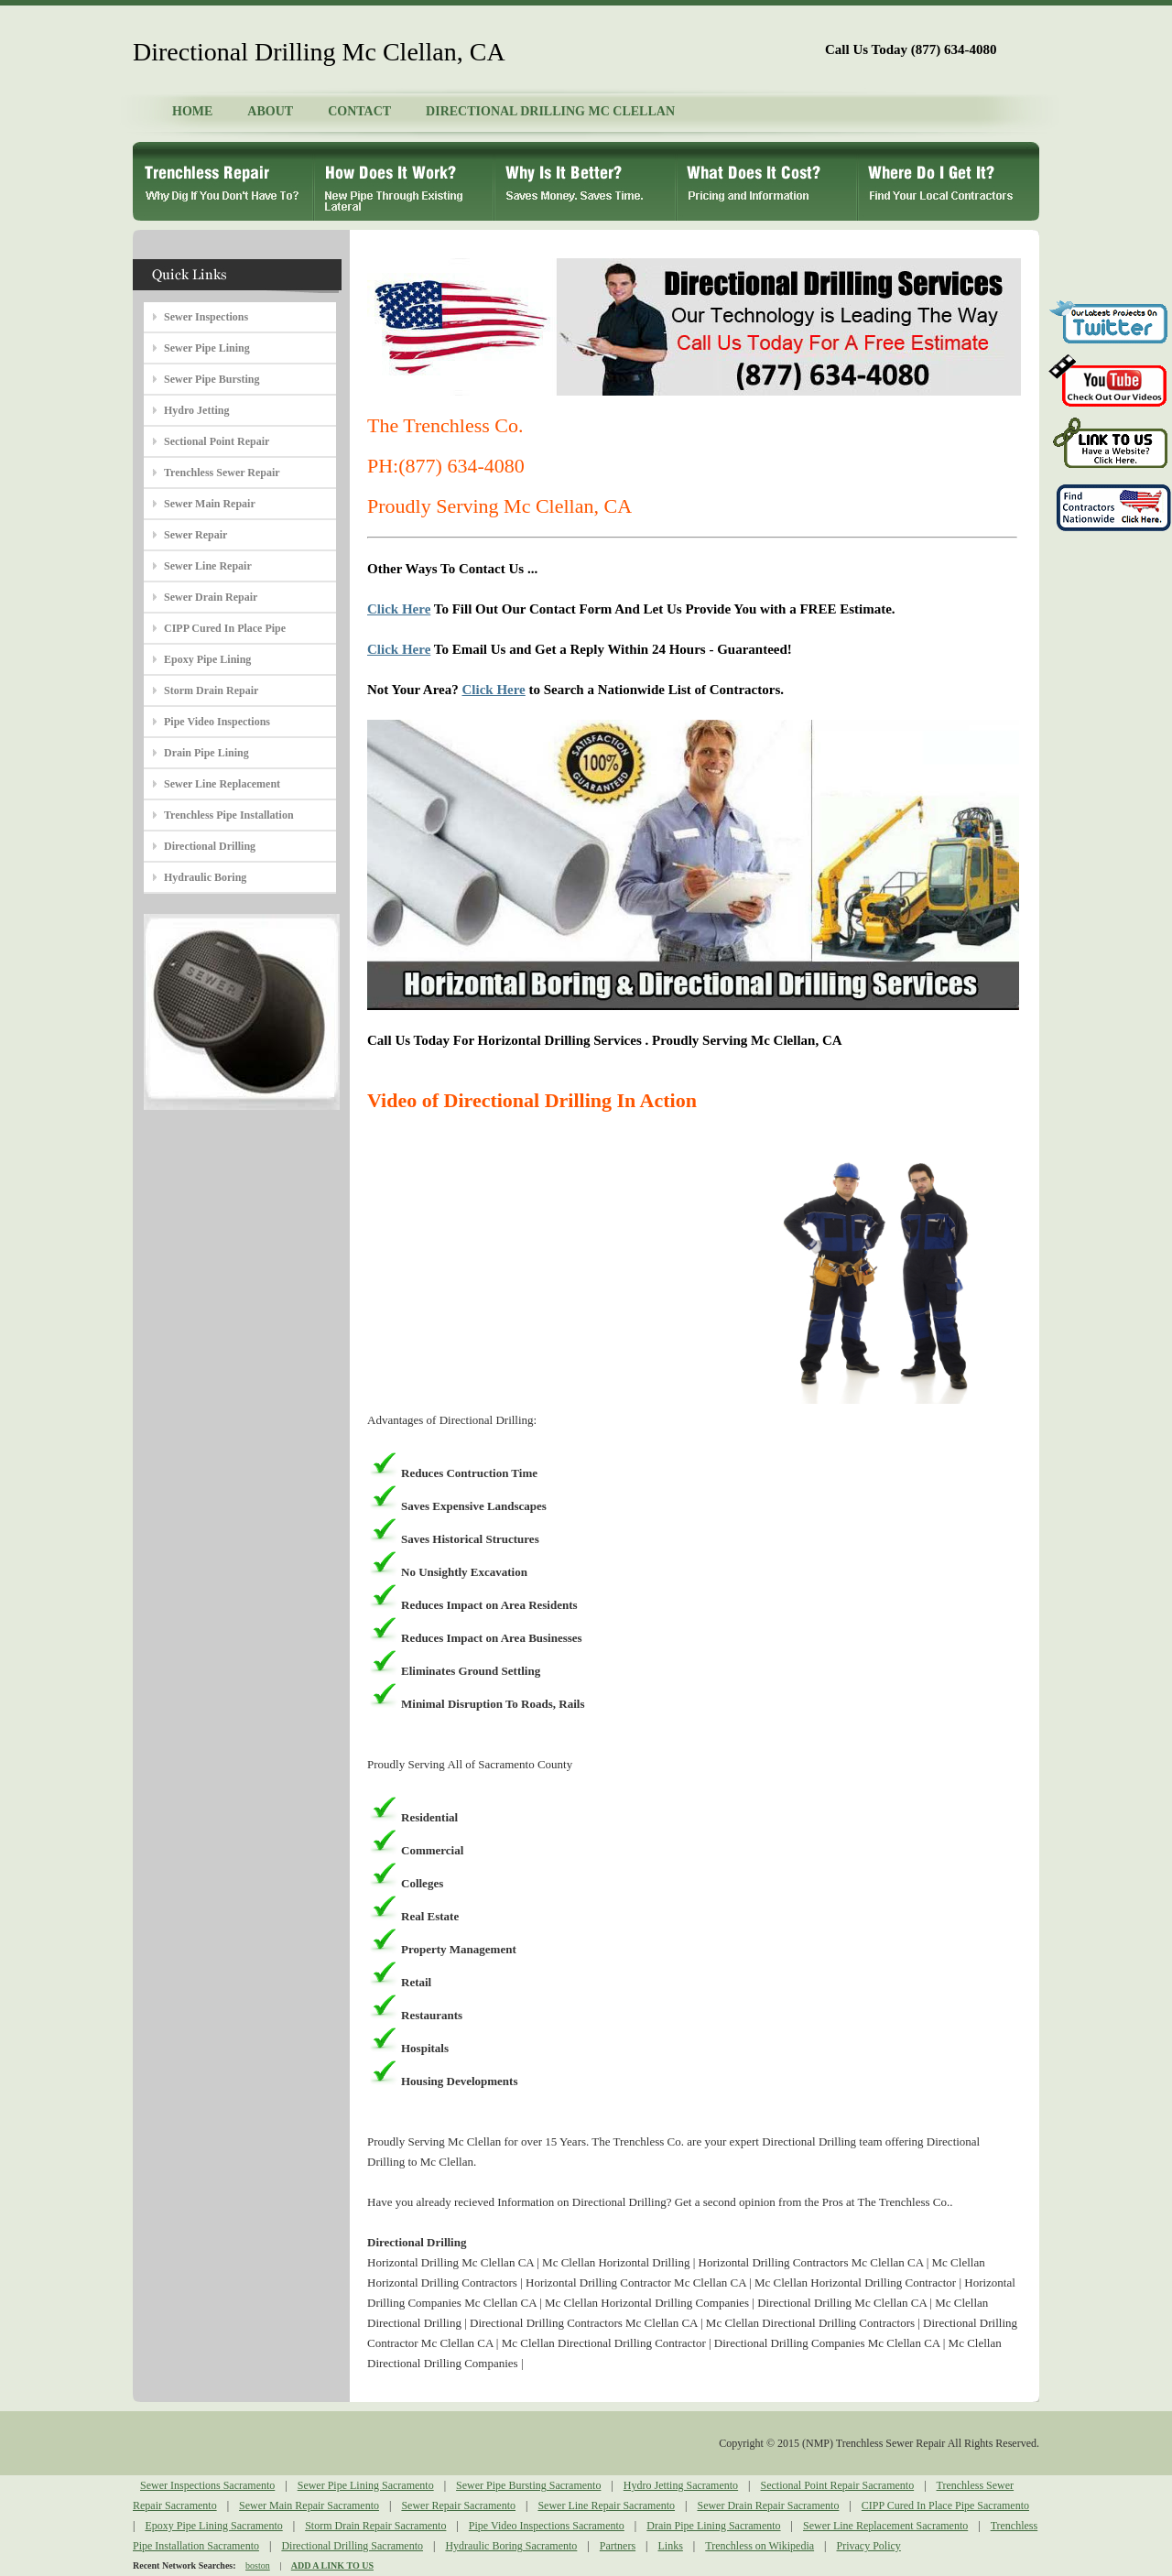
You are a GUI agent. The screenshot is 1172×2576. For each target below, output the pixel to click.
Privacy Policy (869, 2545)
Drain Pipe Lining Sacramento (713, 2525)
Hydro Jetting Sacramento (681, 2485)
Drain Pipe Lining (206, 752)
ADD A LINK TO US (332, 2565)
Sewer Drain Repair (210, 597)
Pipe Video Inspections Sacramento (546, 2525)
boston (257, 2565)
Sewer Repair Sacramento (458, 2505)
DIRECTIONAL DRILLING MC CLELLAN (550, 111)
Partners (617, 2545)
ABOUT (270, 111)
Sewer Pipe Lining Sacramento (366, 2485)
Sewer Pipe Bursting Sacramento (528, 2485)
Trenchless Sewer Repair (222, 472)
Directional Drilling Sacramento (352, 2545)
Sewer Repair (195, 534)
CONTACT (359, 111)
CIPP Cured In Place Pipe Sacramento (945, 2505)
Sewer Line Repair (208, 566)
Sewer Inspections (206, 316)
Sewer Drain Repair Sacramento (768, 2505)
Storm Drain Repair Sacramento (375, 2525)
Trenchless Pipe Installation (229, 815)
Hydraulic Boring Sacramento (511, 2545)
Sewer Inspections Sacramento (207, 2485)
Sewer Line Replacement (222, 783)
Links (670, 2545)
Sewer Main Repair (209, 503)
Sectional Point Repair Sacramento (838, 2485)
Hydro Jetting (196, 410)
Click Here (398, 609)
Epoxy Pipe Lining (207, 659)
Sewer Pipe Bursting (211, 379)
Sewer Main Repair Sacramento (309, 2505)
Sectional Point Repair (216, 441)
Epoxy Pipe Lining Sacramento (213, 2525)
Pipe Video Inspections (217, 721)
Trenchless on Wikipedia (759, 2545)
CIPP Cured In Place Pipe (225, 628)
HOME (192, 111)
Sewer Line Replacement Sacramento (885, 2525)
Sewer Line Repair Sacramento (606, 2505)
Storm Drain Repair (211, 690)
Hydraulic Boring (205, 877)
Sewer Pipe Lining (207, 348)
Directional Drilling (209, 846)
